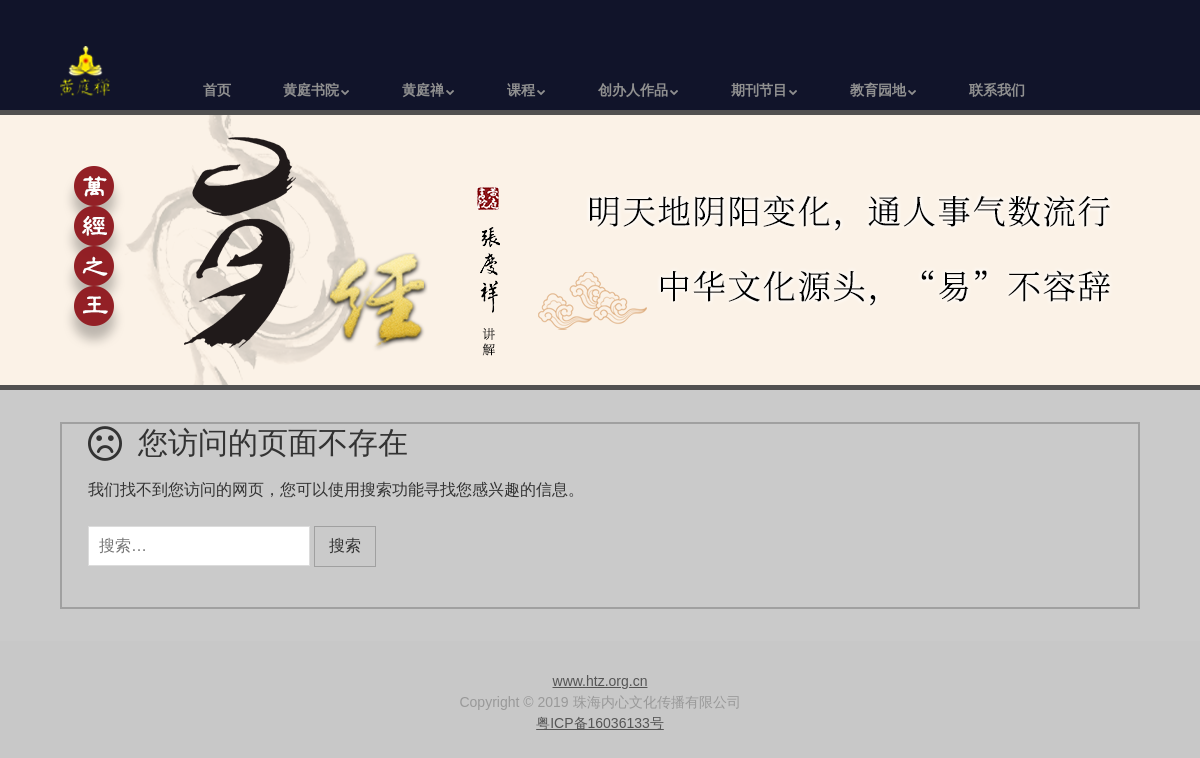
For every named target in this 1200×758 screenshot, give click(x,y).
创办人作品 (633, 90)
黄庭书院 (311, 90)
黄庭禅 (423, 90)
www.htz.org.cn (600, 681)
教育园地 (878, 90)
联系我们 (997, 90)
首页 (217, 90)
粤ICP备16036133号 (600, 723)
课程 (521, 90)
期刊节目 (759, 90)
